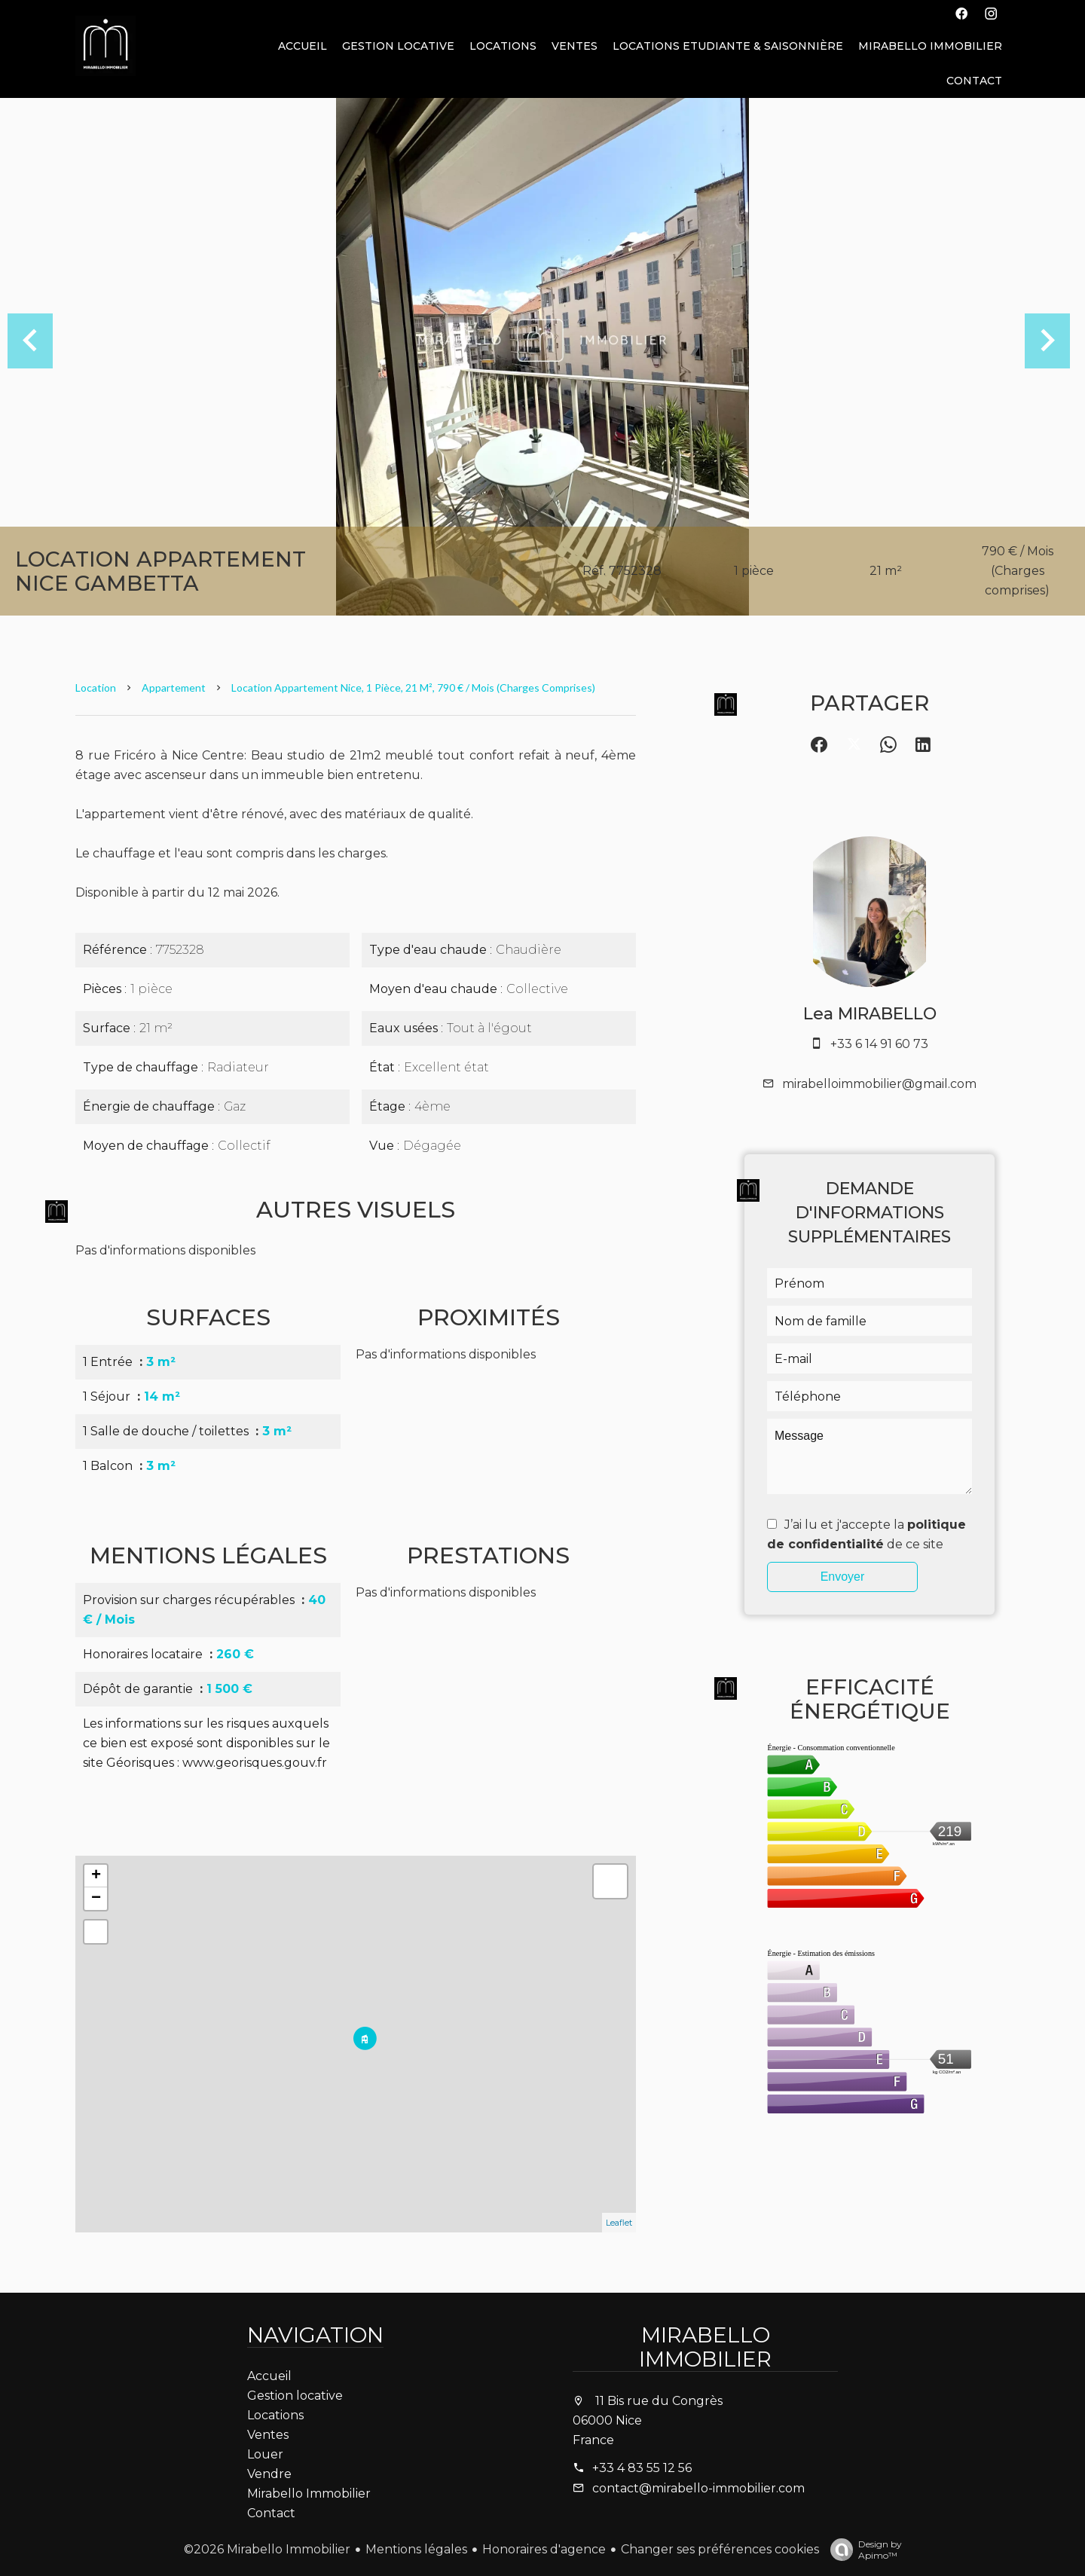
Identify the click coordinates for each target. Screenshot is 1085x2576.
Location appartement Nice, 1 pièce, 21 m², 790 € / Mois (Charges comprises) (413, 687)
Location (95, 687)
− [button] (96, 1898)
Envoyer (843, 1576)
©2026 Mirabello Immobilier (267, 2549)
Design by (862, 2549)
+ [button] (96, 1876)
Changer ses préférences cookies (720, 2549)
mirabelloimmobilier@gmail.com (879, 1084)
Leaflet (619, 2222)
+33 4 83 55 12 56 (642, 2468)
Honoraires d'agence (544, 2549)
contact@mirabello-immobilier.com (698, 2488)
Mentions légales (416, 2549)
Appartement (174, 687)
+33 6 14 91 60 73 (879, 1044)
